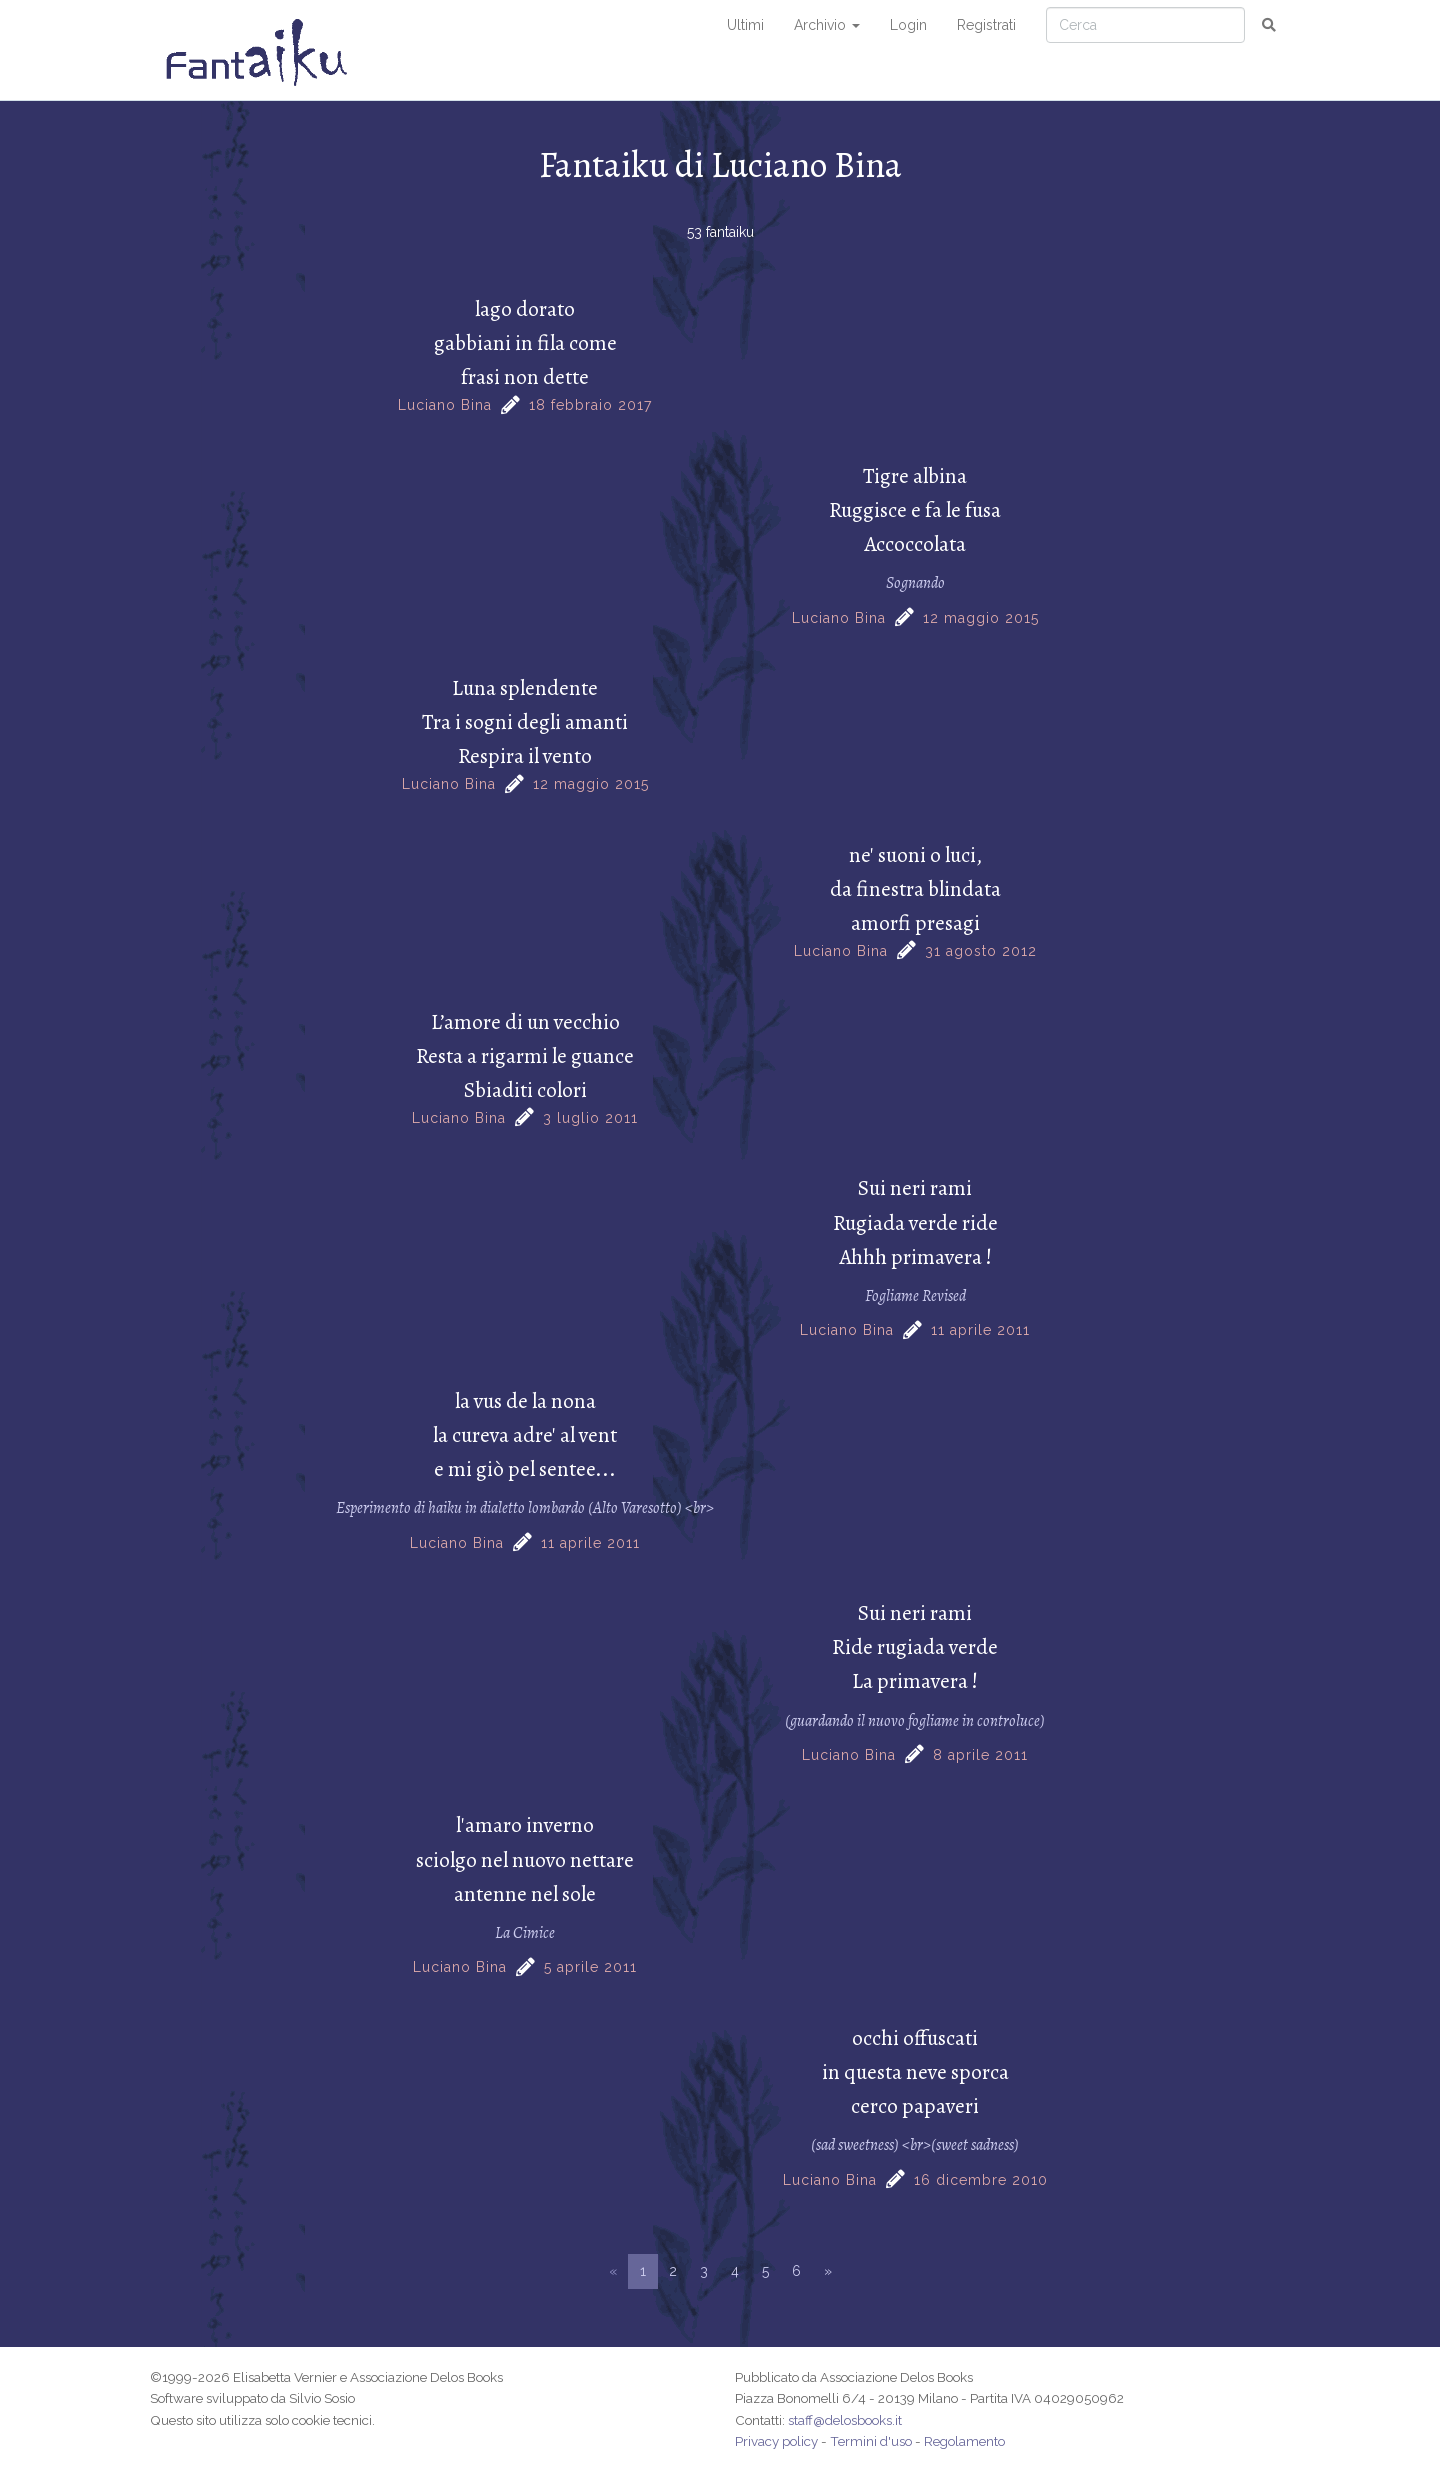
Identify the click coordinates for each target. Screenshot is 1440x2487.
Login (908, 25)
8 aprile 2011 (980, 1755)
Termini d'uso (871, 2441)
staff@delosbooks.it (845, 2420)
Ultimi (745, 25)
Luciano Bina (445, 405)
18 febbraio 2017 (590, 405)
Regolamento (964, 2441)
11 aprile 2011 (980, 1330)
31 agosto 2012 (981, 951)
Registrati (986, 25)
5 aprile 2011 (590, 1967)
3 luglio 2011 (590, 1118)
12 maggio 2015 (981, 618)
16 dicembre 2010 (981, 2180)
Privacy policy (776, 2441)
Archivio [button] (827, 25)
